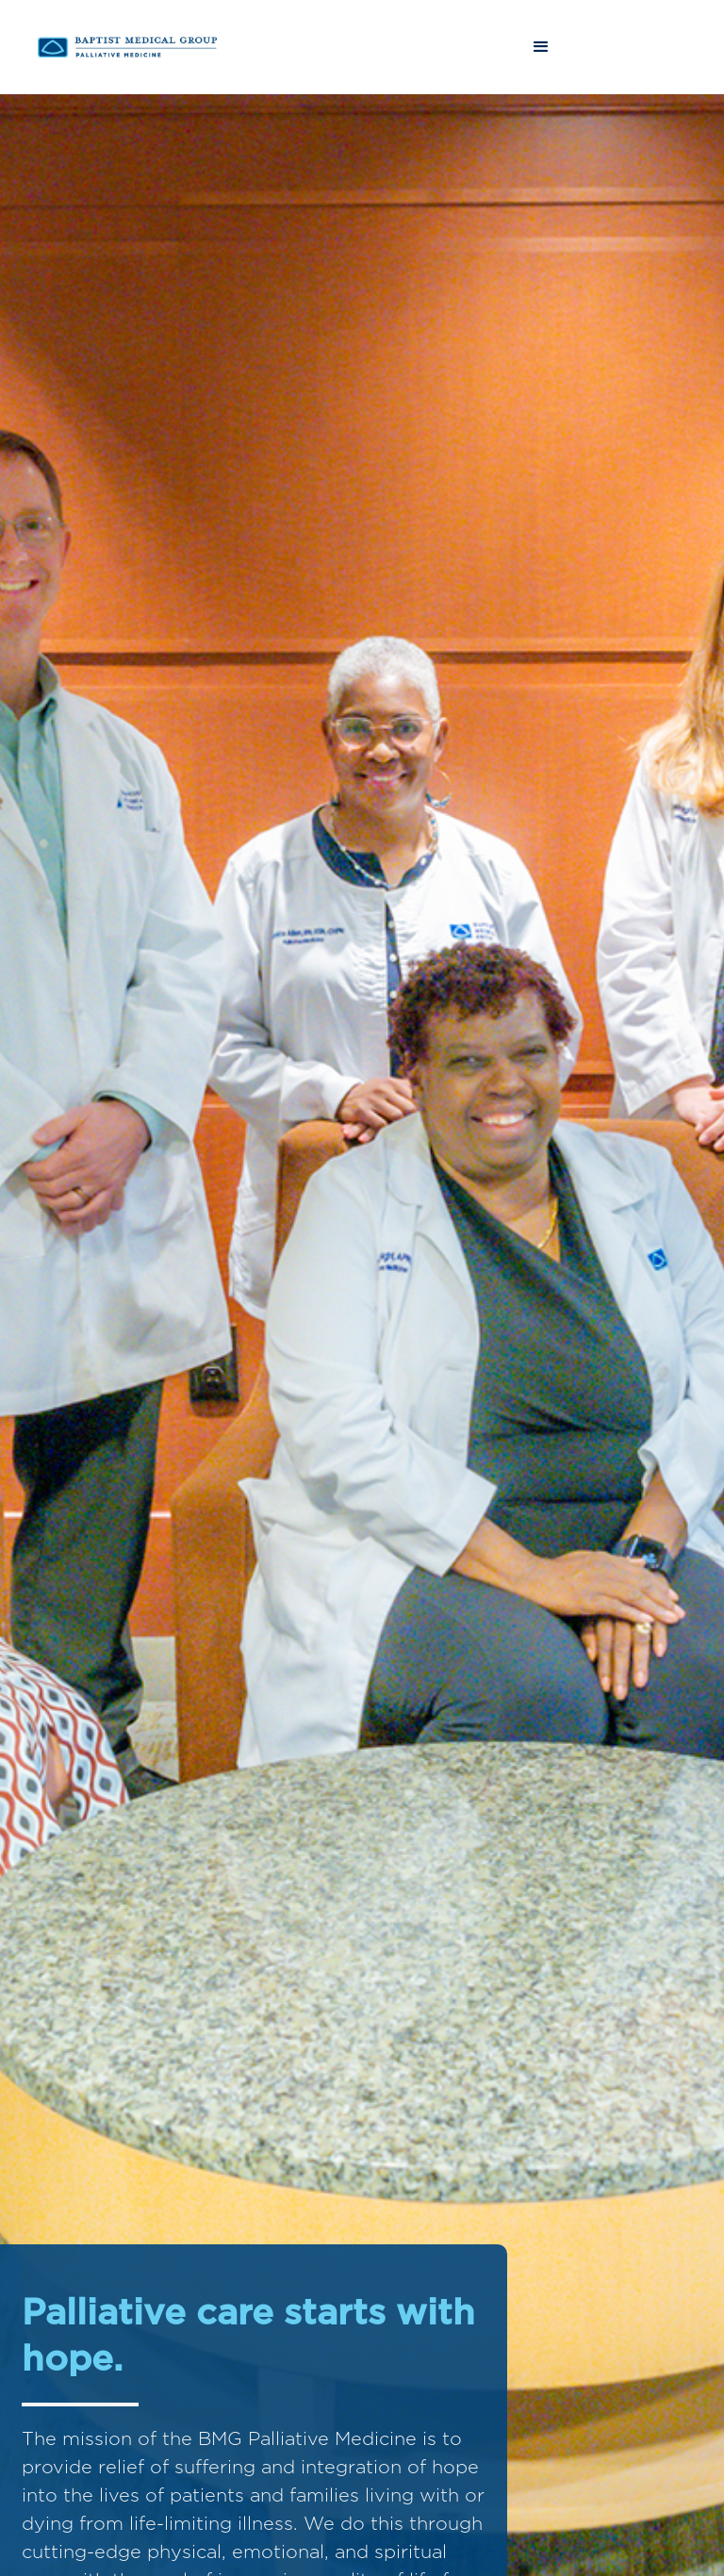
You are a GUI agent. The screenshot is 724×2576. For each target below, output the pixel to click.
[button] (541, 47)
